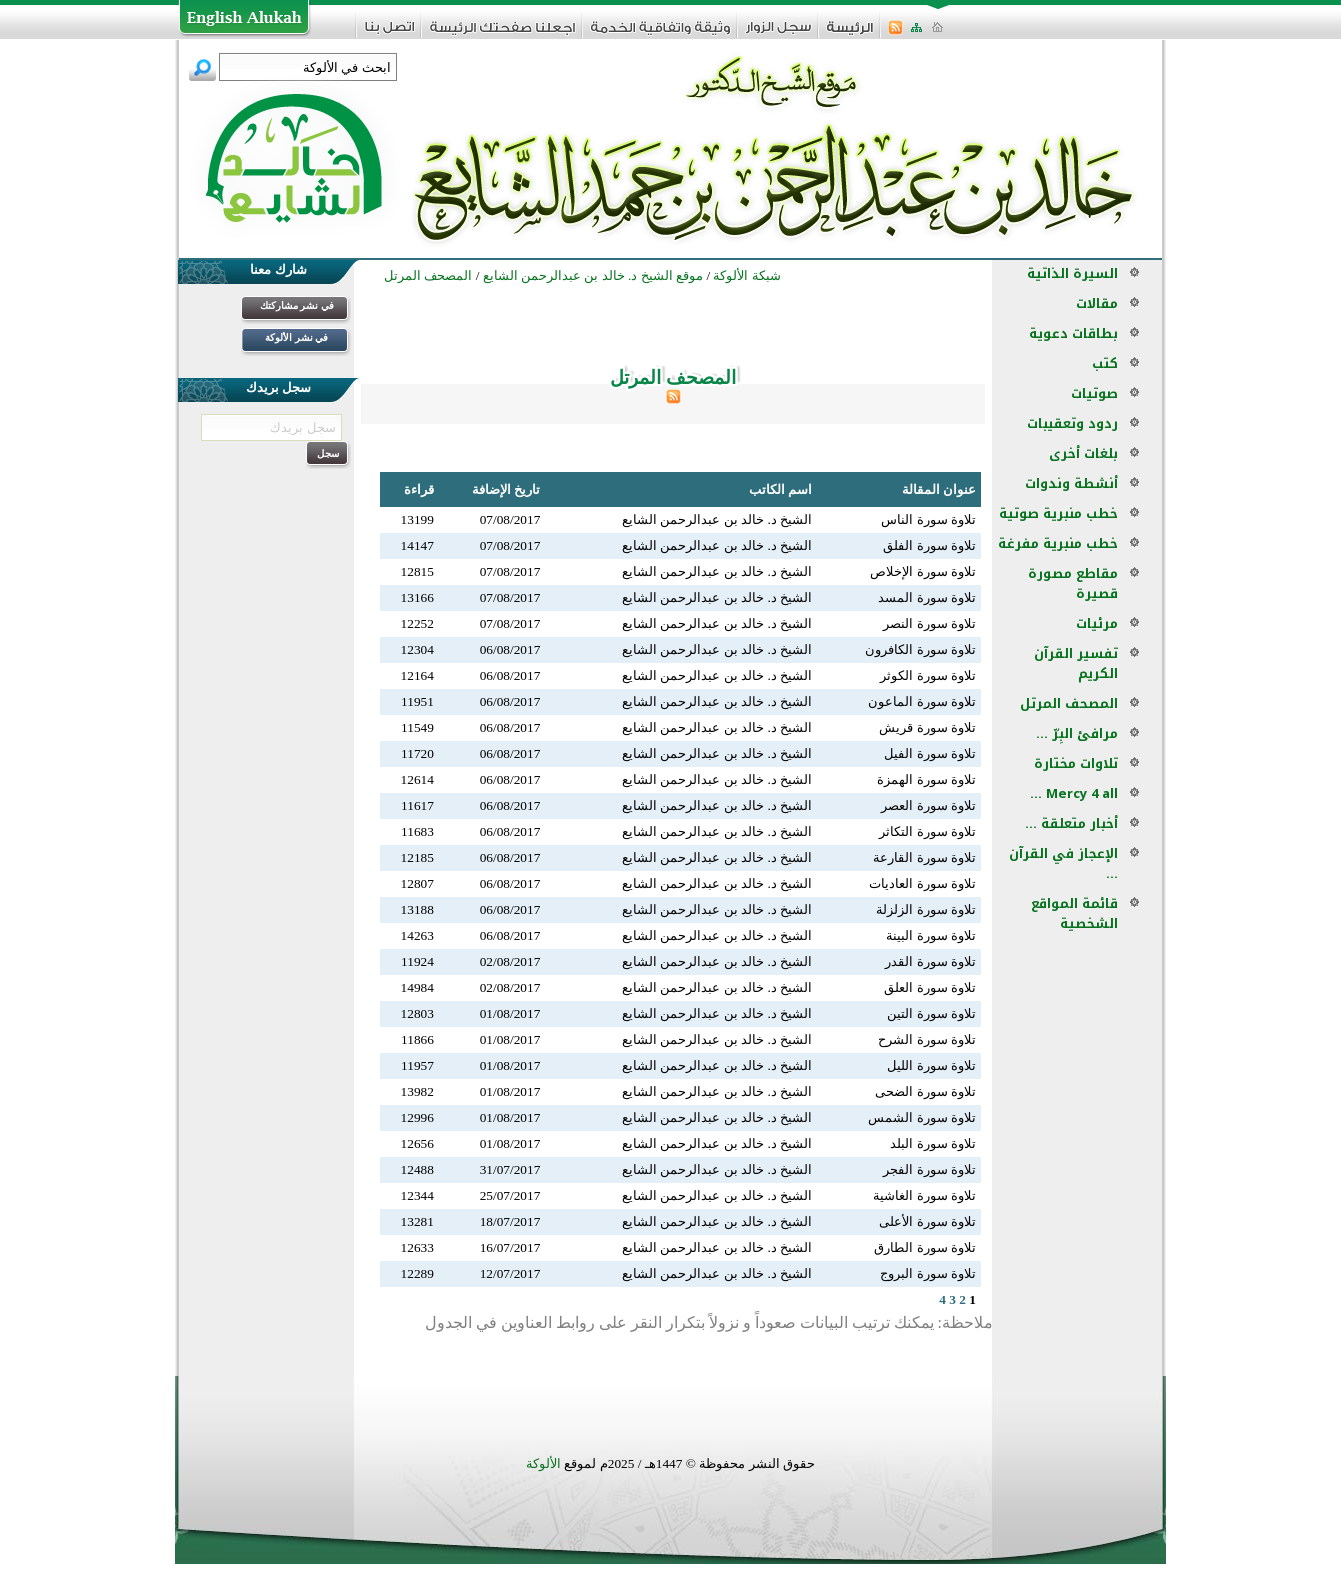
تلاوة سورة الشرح (927, 1039)
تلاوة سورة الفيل (930, 753)
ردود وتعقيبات (1072, 423)
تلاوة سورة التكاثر (927, 831)
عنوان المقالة (939, 489)
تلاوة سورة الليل (931, 1065)
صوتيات (1094, 393)
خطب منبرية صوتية (1058, 513)
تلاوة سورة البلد (933, 1143)
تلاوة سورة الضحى (925, 1091)
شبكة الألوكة (746, 275)
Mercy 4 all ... (1074, 793)
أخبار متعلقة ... (1071, 823)
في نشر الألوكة (296, 337)
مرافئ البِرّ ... (1077, 733)
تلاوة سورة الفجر (929, 1169)
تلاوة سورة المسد (927, 597)
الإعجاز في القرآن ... (1063, 863)
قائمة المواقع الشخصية (1074, 913)
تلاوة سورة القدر (930, 961)
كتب (1105, 363)
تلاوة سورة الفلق (929, 545)
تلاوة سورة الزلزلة (926, 909)
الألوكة (543, 1463)
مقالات (1097, 303)
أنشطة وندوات (1071, 483)
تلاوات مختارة (1076, 763)
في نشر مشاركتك (297, 305)
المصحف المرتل (1069, 703)
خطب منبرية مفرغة (1058, 543)
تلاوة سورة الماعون (922, 701)
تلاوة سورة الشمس (922, 1117)
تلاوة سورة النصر (929, 623)
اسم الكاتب (780, 489)
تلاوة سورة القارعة (924, 857)
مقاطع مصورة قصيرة (1073, 583)
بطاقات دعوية (1073, 333)
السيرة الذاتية (1072, 273)
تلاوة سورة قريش (927, 727)
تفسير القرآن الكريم (1076, 663)
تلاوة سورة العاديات (922, 883)
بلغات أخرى (1083, 453)
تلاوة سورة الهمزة (926, 779)
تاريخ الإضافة (506, 489)
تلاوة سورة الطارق (925, 1247)
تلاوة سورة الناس (928, 519)
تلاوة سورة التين (931, 1013)
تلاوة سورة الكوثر (928, 675)
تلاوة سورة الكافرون (920, 649)
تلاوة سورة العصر (928, 805)
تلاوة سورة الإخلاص (923, 571)
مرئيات (1097, 623)
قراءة (419, 489)
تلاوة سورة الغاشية (924, 1195)
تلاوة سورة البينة (931, 935)
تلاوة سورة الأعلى (927, 1221)
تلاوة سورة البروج (928, 1273)
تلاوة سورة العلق (930, 987)
